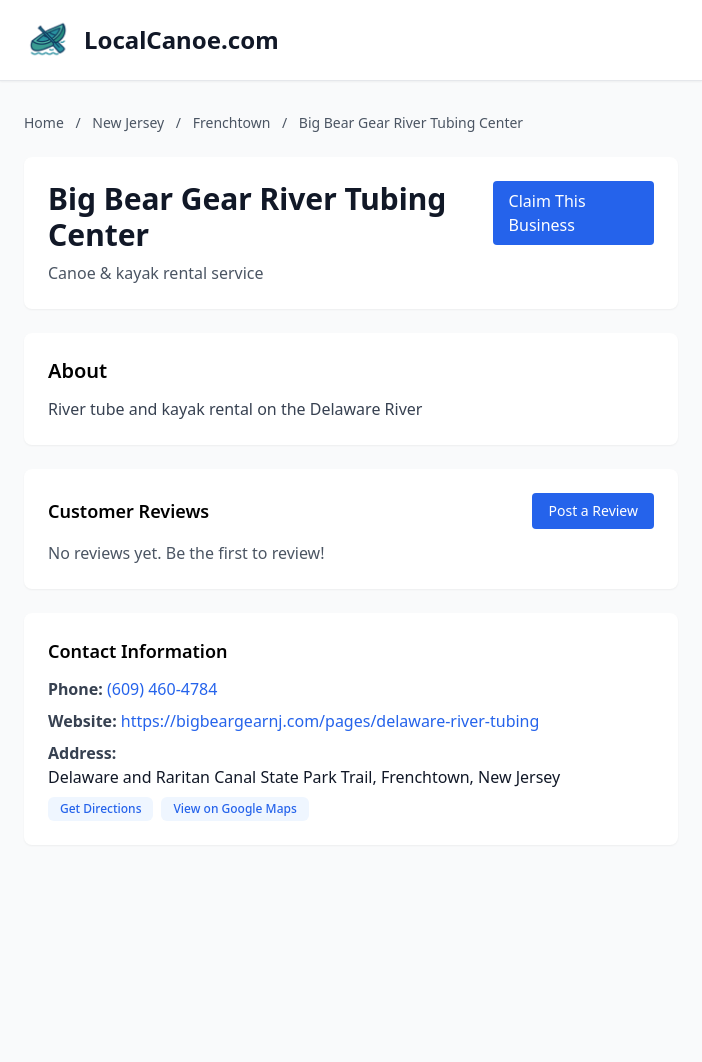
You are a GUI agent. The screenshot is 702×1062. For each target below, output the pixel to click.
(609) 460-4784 (162, 689)
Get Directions (100, 808)
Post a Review (593, 510)
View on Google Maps (234, 808)
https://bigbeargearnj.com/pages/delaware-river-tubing (330, 721)
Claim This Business (547, 213)
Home (44, 122)
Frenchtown (232, 122)
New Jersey (128, 122)
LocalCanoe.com (181, 40)
